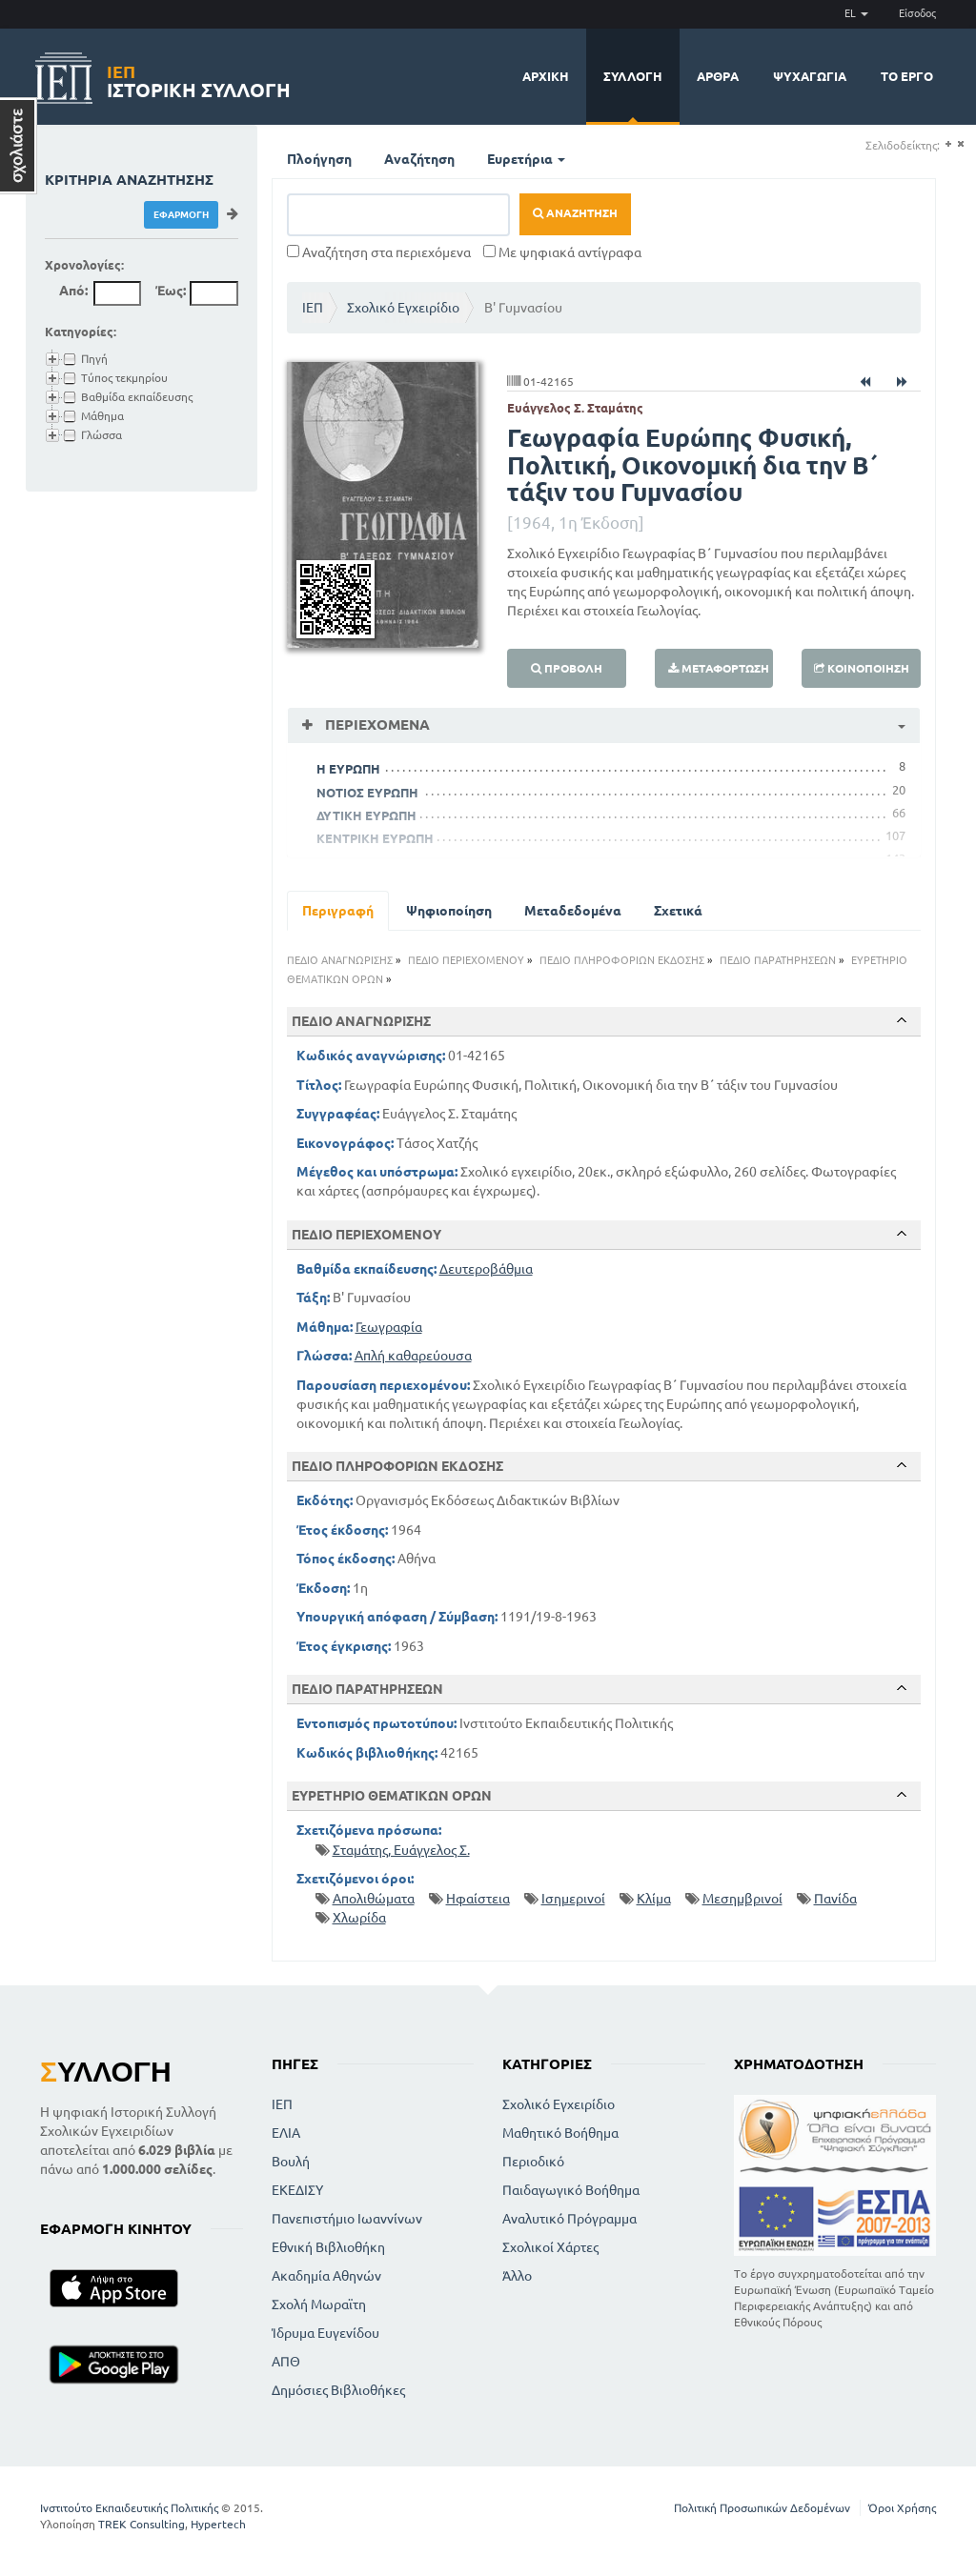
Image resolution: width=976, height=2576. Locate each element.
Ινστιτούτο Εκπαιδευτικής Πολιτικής (129, 2508)
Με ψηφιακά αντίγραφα (562, 252)
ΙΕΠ (312, 307)
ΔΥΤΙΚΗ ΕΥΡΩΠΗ (366, 815)
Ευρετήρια (526, 159)
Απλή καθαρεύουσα (413, 1355)
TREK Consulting (141, 2524)
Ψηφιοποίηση (449, 910)
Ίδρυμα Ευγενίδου (325, 2333)
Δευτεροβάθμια (486, 1269)
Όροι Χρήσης (902, 2508)
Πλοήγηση (319, 159)
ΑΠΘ (286, 2361)
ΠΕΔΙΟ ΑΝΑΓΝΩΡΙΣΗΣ (340, 960)
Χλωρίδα (359, 1917)
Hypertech (218, 2524)
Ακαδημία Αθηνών (326, 2276)
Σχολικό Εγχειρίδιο (403, 307)
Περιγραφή (338, 910)
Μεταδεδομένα (572, 910)
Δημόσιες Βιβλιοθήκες (338, 2390)
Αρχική (545, 76)
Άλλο (517, 2276)
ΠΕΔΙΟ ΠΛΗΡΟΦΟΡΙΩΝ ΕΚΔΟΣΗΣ (621, 960)
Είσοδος (917, 13)
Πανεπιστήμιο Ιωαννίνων (347, 2218)
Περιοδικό (533, 2161)
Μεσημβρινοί (742, 1898)
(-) (960, 144)
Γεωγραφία (389, 1327)
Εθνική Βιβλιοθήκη (328, 2247)
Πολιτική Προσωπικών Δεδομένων (762, 2508)
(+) (948, 144)
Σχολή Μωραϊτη (319, 2304)
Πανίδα (835, 1898)
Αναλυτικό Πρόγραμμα (569, 2218)
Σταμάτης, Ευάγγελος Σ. (401, 1850)
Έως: (170, 290)
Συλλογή (632, 76)
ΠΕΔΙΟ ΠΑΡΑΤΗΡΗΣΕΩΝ (778, 960)
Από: (73, 290)
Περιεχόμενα (375, 724)
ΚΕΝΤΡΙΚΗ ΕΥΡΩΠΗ (375, 838)
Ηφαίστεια (478, 1898)
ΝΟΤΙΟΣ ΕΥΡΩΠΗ (367, 792)
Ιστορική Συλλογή (199, 78)
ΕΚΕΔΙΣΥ (297, 2190)
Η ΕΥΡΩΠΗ (348, 768)
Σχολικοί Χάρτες (550, 2247)
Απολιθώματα (374, 1898)
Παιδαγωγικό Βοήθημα (571, 2190)
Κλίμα (654, 1898)
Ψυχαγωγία (809, 76)
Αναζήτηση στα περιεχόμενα (379, 252)
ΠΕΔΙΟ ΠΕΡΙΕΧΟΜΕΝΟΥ (466, 960)
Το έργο (907, 76)
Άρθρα (718, 76)
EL (856, 13)
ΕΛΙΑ (286, 2133)
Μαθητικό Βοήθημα (560, 2133)
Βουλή (291, 2161)
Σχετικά (678, 910)
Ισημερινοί (573, 1898)
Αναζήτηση (419, 159)
